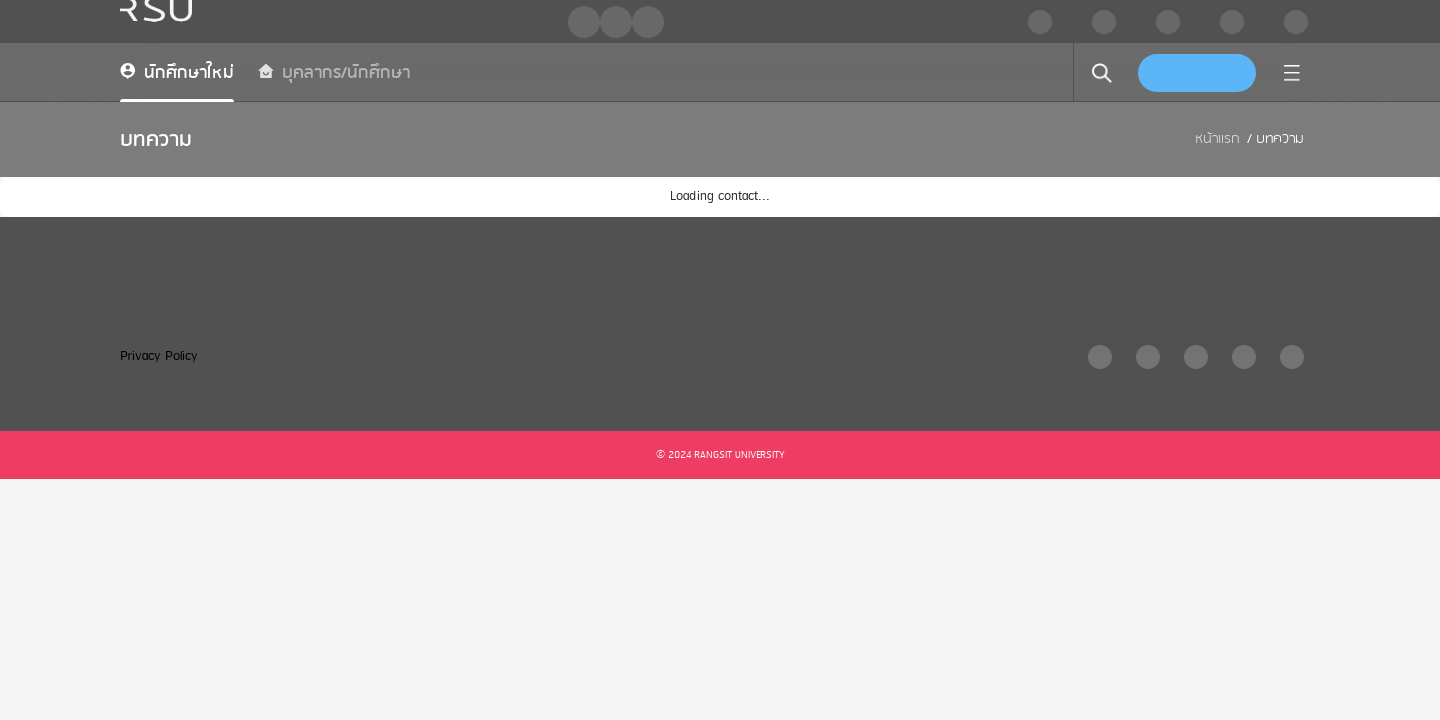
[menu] (1292, 73)
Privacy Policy (159, 356)
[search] (1102, 73)
